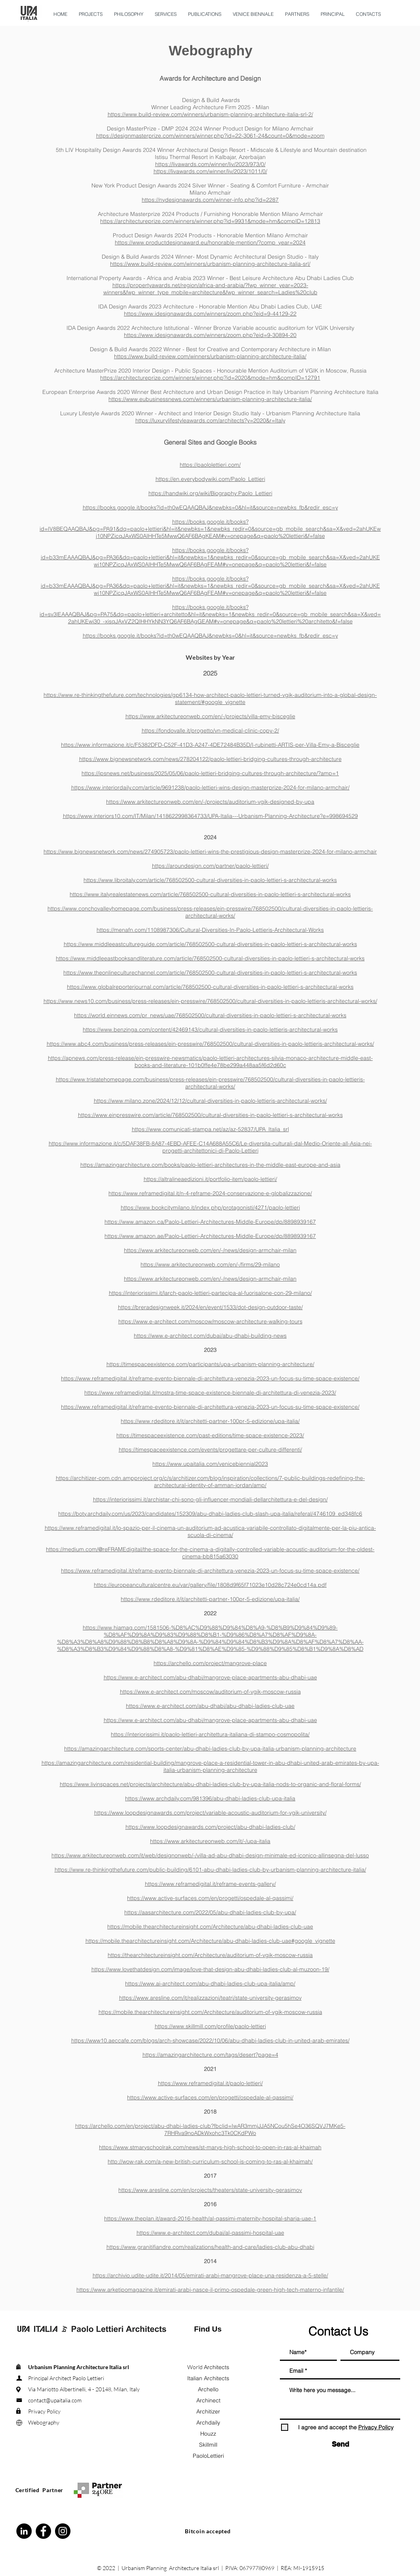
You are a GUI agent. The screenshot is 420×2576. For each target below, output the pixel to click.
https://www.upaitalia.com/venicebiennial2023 (210, 1463)
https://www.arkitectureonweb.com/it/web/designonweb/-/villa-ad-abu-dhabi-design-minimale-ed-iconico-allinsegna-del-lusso (210, 1855)
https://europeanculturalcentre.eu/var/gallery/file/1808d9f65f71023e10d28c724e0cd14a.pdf (210, 1584)
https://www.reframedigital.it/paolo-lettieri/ (210, 2083)
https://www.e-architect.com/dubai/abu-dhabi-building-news (210, 1335)
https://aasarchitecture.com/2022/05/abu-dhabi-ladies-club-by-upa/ (210, 1912)
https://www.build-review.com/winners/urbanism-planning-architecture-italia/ (210, 356)
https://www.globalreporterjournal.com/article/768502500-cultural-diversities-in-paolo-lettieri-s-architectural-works (210, 986)
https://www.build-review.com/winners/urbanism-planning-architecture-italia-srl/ (210, 263)
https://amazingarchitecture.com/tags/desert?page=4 (210, 2054)
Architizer (208, 2411)
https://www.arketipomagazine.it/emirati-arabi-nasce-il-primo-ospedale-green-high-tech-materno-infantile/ (210, 2289)
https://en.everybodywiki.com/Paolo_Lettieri (210, 479)
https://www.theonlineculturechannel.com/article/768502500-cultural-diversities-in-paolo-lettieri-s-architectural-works (210, 972)
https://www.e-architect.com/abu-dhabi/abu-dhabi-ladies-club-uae (210, 1705)
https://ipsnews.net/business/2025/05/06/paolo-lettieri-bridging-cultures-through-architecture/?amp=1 (210, 773)
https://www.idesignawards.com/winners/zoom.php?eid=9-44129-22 (210, 313)
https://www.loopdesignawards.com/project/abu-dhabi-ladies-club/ (210, 1826)
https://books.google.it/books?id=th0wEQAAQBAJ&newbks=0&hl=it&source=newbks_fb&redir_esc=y (210, 507)
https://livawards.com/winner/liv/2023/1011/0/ (210, 171)
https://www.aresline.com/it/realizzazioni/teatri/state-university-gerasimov (210, 1997)
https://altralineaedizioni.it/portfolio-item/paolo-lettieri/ (210, 1179)
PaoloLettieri (208, 2455)
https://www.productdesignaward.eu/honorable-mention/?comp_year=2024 (210, 242)
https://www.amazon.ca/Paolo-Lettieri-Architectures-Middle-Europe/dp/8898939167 (210, 1221)
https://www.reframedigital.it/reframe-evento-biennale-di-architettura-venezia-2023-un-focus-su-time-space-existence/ (210, 1378)
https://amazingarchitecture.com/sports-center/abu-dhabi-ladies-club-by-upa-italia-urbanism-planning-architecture (210, 1748)
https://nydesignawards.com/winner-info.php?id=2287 (210, 199)
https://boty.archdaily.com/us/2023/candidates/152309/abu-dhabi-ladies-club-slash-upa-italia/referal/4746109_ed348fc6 (210, 1513)
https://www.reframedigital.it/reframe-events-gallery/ (210, 1883)
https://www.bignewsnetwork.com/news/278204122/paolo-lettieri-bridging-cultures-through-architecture (210, 759)
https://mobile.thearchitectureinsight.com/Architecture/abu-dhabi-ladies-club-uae (210, 1926)
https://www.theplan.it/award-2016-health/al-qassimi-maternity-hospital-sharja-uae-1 (210, 2218)
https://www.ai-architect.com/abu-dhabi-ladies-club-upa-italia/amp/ (210, 1983)
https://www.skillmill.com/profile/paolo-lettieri (210, 2026)
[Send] (340, 2444)
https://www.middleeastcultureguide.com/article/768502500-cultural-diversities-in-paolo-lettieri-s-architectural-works (210, 944)
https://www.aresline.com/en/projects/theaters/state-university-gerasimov (210, 2190)
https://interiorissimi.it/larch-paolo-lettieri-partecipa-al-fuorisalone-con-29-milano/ (210, 1293)
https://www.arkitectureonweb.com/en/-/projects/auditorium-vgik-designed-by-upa (210, 801)
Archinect (208, 2400)
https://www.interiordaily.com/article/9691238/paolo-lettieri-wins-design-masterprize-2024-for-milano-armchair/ (210, 787)
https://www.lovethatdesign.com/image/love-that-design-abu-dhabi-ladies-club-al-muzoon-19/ (210, 1969)
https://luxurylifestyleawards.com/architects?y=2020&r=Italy (210, 420)
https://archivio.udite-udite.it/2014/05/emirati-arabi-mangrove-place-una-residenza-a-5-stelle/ (210, 2275)
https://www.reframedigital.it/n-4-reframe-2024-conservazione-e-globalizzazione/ (210, 1193)
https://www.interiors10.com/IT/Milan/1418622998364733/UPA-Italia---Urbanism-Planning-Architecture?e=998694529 (210, 816)
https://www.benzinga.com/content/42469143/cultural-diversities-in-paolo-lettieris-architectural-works (210, 1029)
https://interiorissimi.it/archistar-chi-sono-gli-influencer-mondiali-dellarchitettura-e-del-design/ (210, 1499)
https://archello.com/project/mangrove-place (210, 1663)
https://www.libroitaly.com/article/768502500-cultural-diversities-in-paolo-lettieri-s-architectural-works (210, 880)
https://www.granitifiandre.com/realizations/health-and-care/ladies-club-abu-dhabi (210, 2246)
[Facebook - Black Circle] (43, 2531)
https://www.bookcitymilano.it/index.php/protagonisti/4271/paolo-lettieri (210, 1207)
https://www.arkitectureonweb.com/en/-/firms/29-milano (210, 1264)
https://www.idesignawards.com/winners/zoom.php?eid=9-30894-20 (210, 335)
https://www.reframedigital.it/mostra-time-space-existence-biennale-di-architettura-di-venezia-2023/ (210, 1392)
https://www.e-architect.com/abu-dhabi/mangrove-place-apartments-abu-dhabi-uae (210, 1677)
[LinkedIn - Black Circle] (24, 2531)
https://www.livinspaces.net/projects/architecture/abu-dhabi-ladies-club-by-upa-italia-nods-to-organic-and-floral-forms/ (210, 1784)
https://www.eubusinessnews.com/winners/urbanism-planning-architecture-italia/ (210, 399)
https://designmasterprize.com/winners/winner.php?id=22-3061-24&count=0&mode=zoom (210, 135)
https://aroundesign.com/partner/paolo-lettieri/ (210, 865)
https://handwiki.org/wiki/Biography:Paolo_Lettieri (210, 493)
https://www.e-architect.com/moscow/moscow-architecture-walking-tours (210, 1321)
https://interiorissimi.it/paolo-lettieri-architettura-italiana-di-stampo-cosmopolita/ (210, 1734)
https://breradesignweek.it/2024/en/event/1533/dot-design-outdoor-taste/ (210, 1307)
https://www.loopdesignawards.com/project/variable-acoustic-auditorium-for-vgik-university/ (210, 1812)
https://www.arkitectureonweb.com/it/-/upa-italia (210, 1841)
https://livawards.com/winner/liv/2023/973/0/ (210, 164)
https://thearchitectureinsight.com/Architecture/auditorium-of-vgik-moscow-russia (210, 1955)
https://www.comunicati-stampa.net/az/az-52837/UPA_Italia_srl (210, 1129)
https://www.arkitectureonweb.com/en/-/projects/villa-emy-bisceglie (210, 716)
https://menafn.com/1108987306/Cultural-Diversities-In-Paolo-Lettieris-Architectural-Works (210, 929)
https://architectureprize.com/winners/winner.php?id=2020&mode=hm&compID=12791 (210, 377)
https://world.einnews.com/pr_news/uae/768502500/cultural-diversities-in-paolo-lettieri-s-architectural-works (210, 1015)
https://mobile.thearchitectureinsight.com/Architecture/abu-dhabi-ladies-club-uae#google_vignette (210, 1940)
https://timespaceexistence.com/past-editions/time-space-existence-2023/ (210, 1435)
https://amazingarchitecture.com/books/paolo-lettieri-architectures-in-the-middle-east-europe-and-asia (210, 1164)
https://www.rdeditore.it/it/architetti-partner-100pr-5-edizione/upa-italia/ (210, 1421)
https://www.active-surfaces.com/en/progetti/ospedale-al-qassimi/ (210, 1898)
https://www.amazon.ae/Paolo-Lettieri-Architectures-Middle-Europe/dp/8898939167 (210, 1236)
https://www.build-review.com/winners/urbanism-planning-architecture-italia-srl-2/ (210, 114)
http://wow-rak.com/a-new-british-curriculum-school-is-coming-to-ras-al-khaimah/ (210, 2161)
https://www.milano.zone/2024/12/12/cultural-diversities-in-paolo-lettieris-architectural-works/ (210, 1100)
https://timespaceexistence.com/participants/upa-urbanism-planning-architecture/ (210, 1364)
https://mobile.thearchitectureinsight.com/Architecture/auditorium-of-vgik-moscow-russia (210, 2012)
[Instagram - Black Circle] (62, 2531)
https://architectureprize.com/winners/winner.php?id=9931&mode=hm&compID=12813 (210, 221)
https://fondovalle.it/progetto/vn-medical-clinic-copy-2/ (210, 730)
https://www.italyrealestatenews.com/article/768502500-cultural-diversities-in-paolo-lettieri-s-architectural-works (210, 894)
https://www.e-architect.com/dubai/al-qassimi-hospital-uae (210, 2232)
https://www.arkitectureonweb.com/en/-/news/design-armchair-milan (210, 1250)
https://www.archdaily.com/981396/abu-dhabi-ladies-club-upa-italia (210, 1798)
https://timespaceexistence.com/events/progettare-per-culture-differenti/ (210, 1449)
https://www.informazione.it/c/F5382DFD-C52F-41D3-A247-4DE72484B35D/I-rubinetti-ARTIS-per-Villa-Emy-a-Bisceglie (210, 744)
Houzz (208, 2433)
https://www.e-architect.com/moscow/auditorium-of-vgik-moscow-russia (210, 1691)
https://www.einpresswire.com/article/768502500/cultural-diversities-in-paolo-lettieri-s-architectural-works (210, 1115)
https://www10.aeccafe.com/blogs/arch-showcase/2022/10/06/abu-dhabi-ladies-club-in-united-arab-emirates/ (210, 2040)
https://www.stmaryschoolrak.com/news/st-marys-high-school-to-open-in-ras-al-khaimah (210, 2147)
